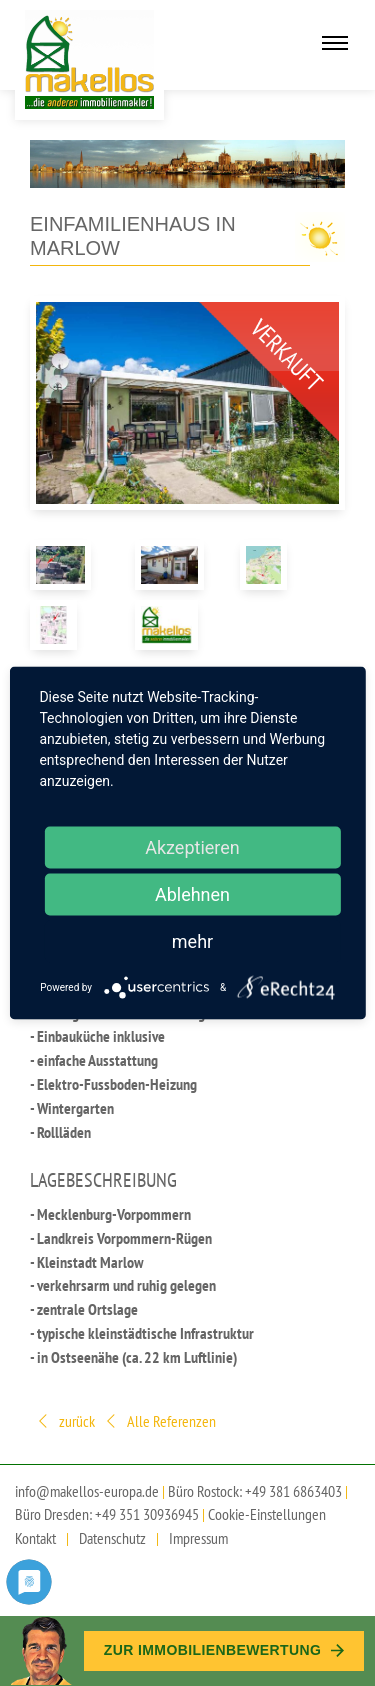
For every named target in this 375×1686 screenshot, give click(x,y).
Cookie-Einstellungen (267, 1514)
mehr (192, 941)
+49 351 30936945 (147, 1514)
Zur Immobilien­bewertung (224, 1650)
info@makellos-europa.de (87, 1491)
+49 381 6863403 (293, 1491)
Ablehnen (192, 894)
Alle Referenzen (159, 1422)
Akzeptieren (192, 847)
